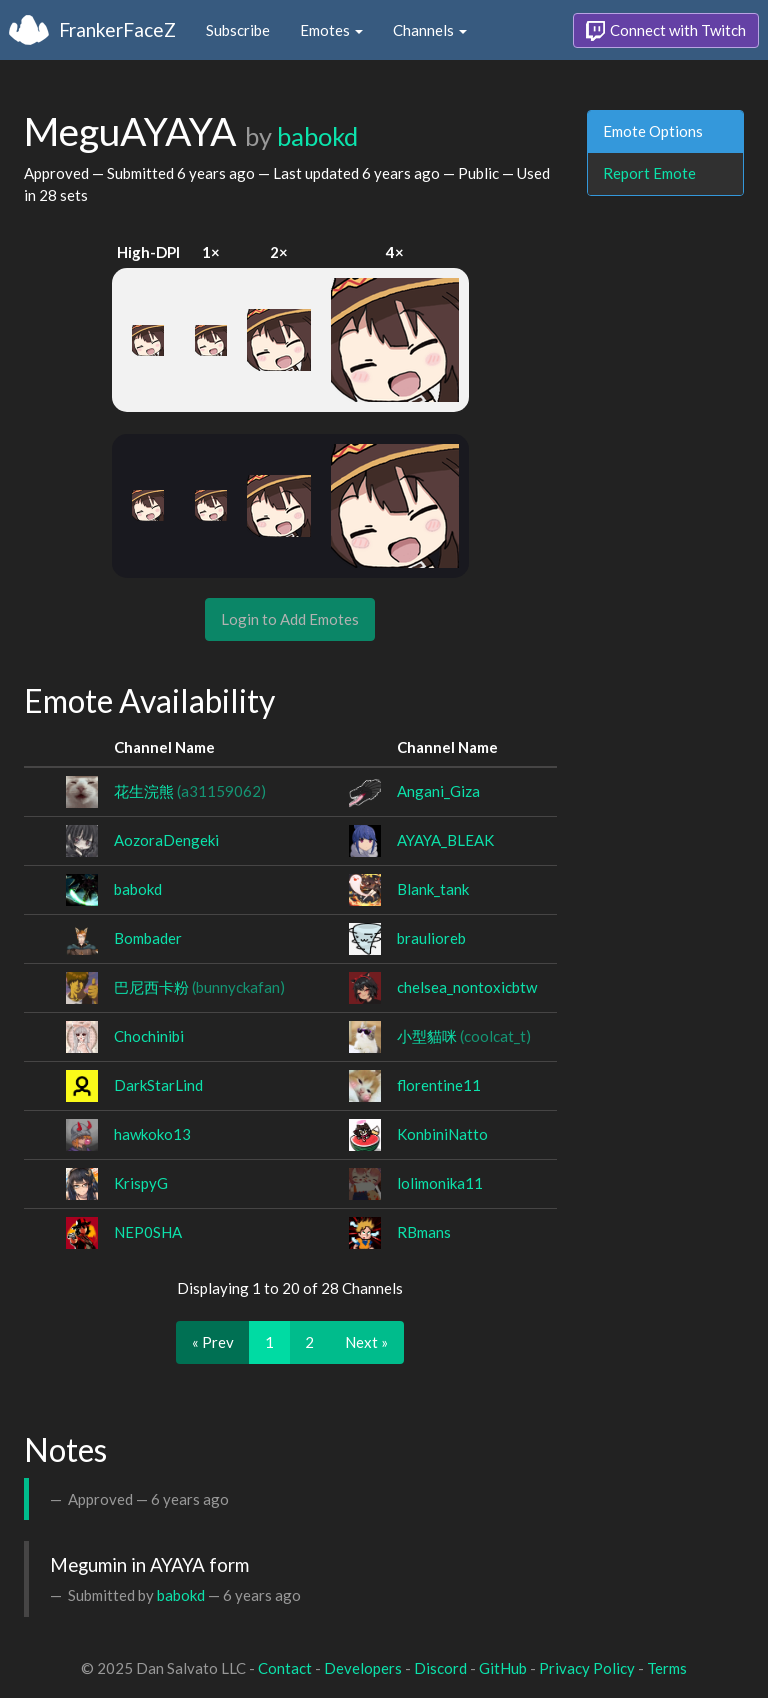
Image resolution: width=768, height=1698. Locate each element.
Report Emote (649, 173)
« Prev (213, 1342)
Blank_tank (433, 889)
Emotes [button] (331, 30)
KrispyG (141, 1183)
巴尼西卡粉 (199, 987)
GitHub (503, 1668)
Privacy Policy (587, 1668)
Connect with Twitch (666, 31)
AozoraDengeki (166, 840)
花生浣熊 (190, 791)
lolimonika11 (440, 1183)
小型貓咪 (464, 1036)
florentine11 (439, 1085)
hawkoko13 (152, 1134)
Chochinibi (149, 1036)
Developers (363, 1668)
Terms (667, 1668)
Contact (285, 1668)
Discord (440, 1668)
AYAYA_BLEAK (445, 840)
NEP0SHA (148, 1232)
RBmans (424, 1232)
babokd (317, 136)
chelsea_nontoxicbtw (467, 987)
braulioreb (431, 938)
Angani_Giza (438, 791)
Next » (366, 1342)
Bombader (148, 938)
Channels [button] (430, 30)
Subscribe (238, 30)
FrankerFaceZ (117, 29)
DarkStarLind (158, 1085)
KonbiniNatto (442, 1134)
